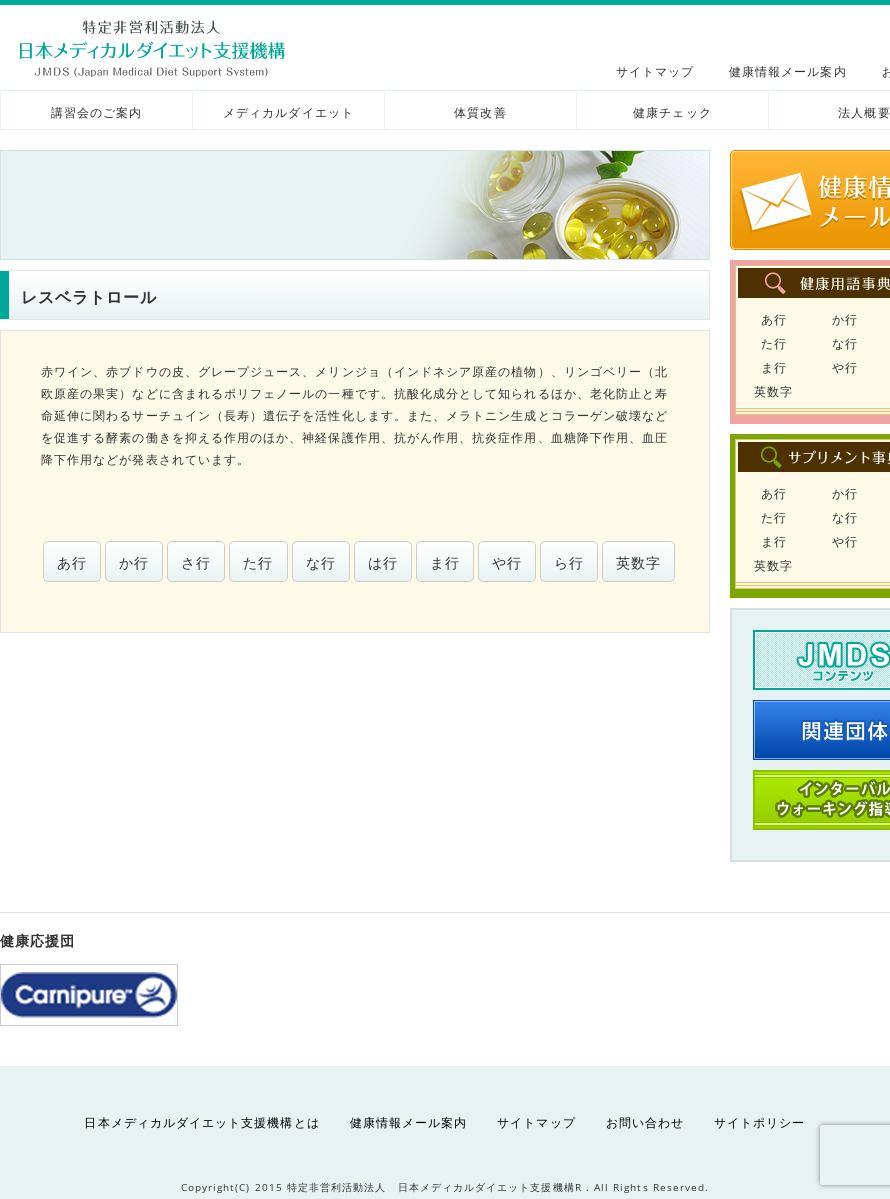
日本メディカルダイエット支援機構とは (201, 1122)
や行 (507, 562)
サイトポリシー (759, 1122)
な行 (321, 562)
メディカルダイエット (288, 112)
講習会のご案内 (96, 112)
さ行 (196, 562)
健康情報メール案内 (788, 71)
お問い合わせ (645, 1122)
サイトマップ (655, 71)
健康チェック (672, 112)
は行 (383, 562)
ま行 (445, 562)
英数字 (638, 562)
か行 (134, 562)
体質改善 (480, 112)
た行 (258, 562)
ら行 (569, 562)
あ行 (72, 562)
